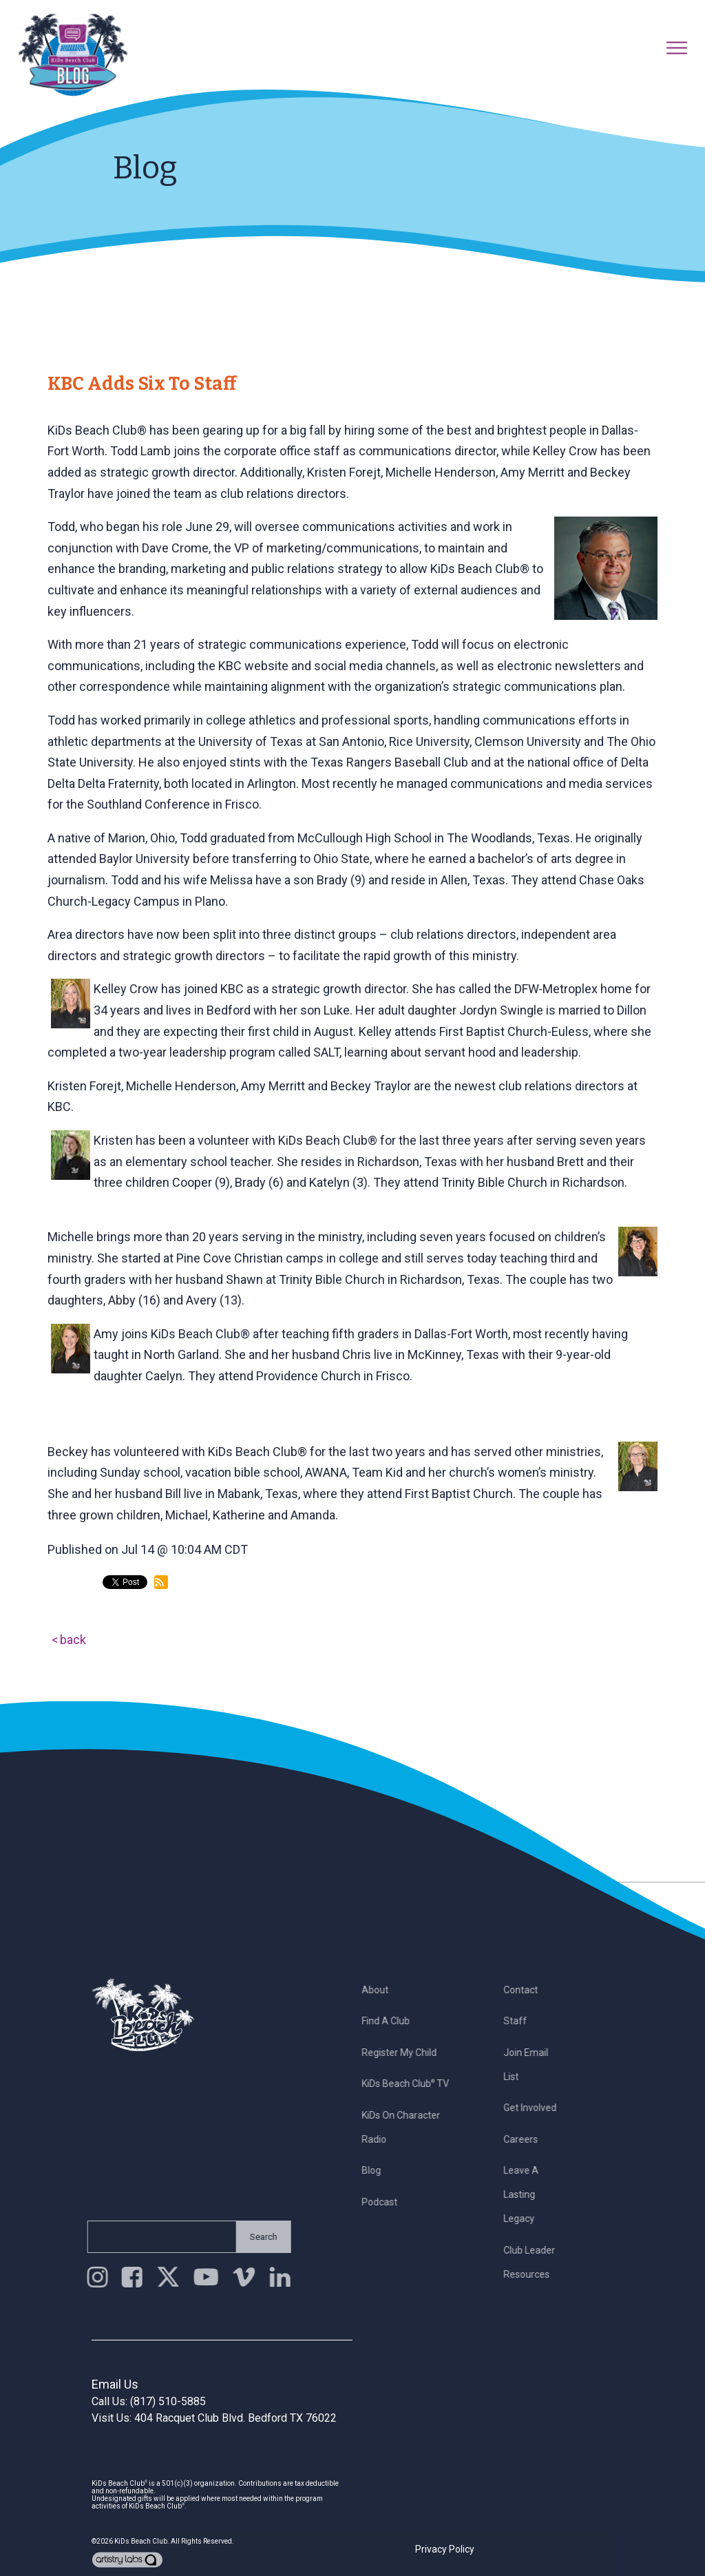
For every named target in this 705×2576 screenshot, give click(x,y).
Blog (379, 2170)
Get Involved (537, 2107)
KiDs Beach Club (140, 2541)
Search (255, 2237)
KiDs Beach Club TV (413, 2083)
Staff (522, 2020)
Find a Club (394, 2020)
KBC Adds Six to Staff (142, 384)
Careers (528, 2139)
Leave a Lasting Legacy (528, 2194)
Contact (528, 1989)
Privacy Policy (444, 2549)
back (73, 1639)
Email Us (115, 2384)
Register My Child (407, 2052)
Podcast (388, 2202)
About (383, 1989)
